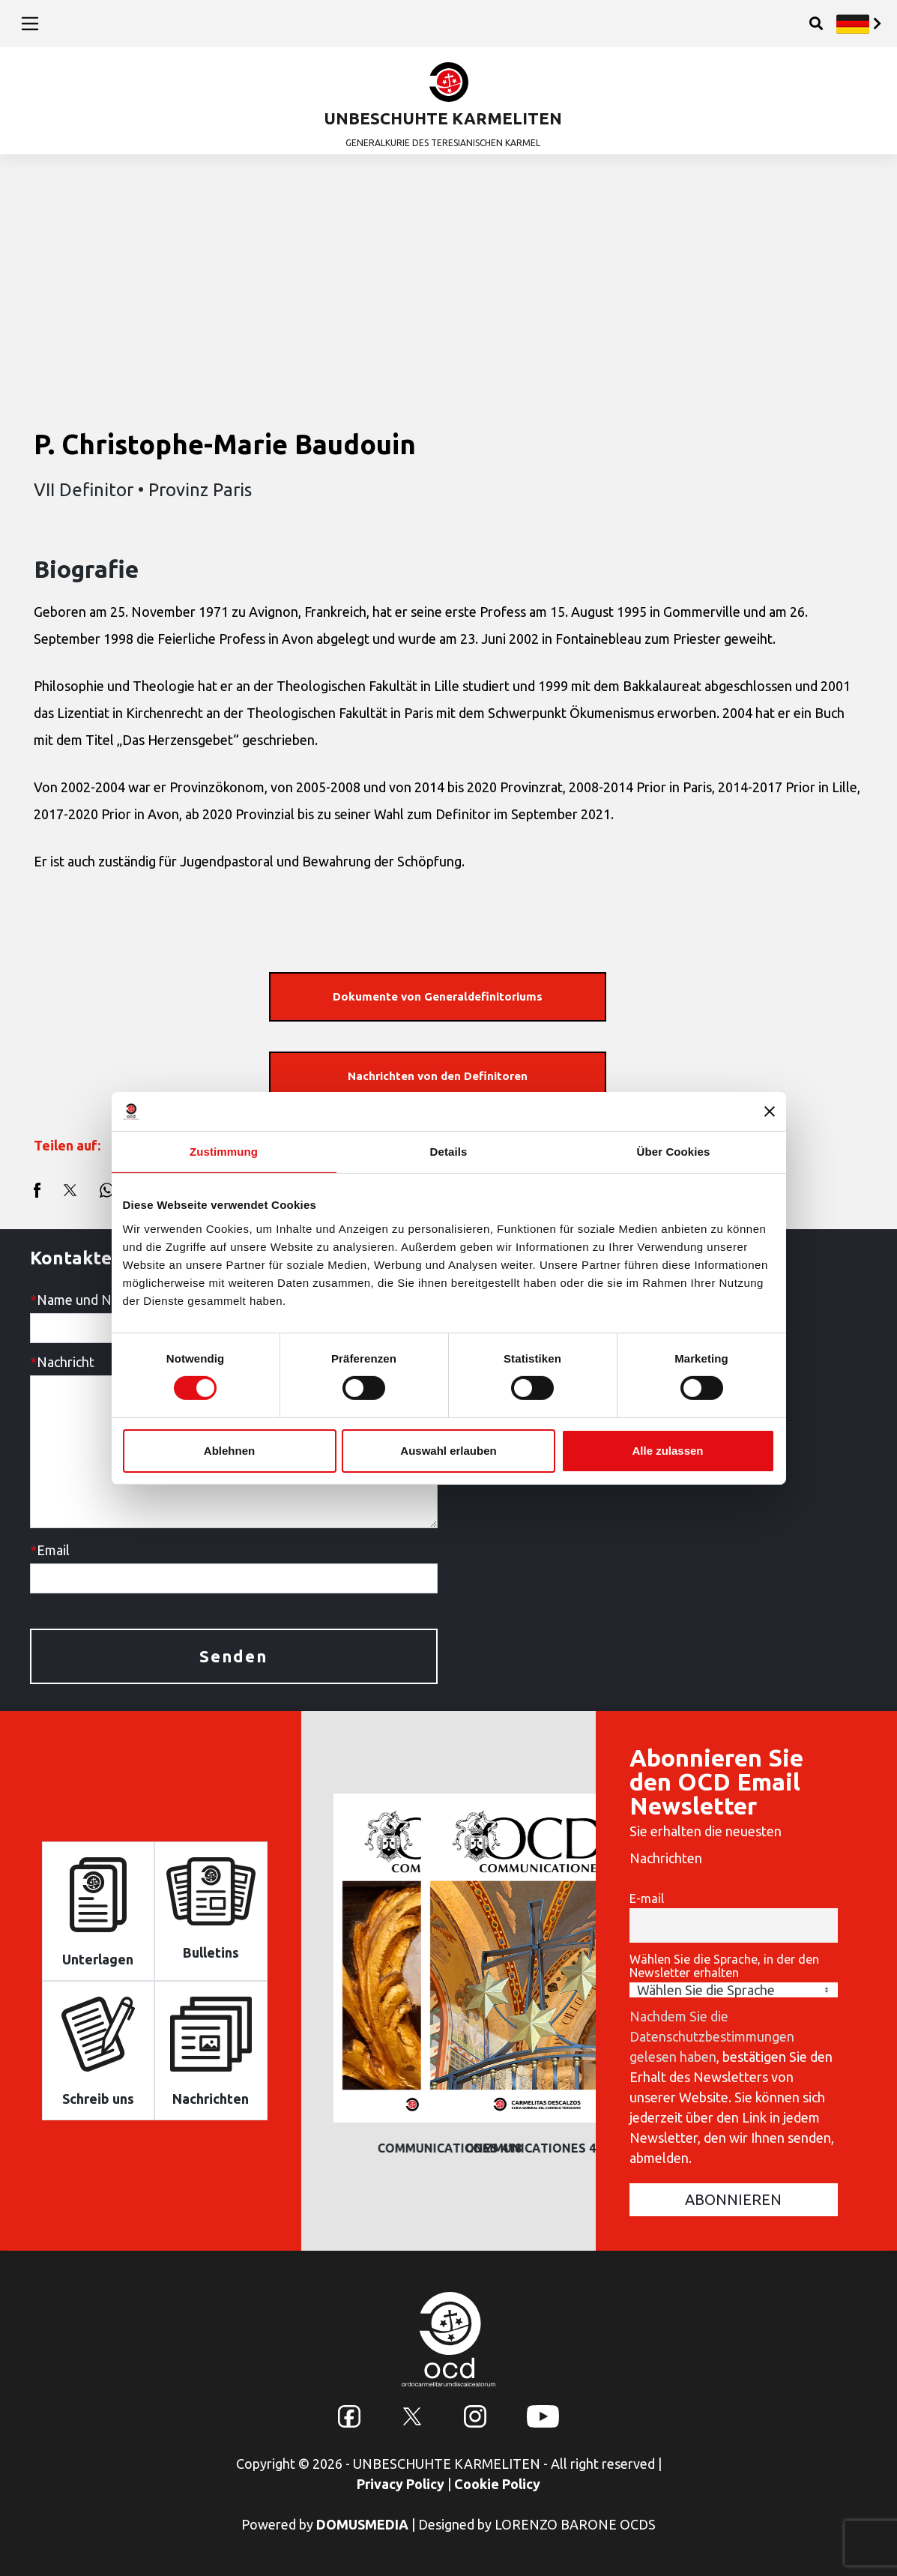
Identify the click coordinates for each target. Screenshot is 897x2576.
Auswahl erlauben (448, 1450)
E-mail (646, 1898)
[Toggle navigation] (30, 23)
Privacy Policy (400, 2483)
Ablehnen (229, 1450)
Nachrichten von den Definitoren (438, 1076)
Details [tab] (449, 1151)
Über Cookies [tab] (673, 1151)
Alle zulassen (667, 1450)
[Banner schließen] (769, 1111)
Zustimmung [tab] (224, 1151)
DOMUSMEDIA (362, 2524)
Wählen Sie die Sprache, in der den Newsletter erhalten (724, 1965)
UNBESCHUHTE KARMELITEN (443, 118)
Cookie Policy (497, 2483)
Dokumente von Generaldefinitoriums (438, 996)
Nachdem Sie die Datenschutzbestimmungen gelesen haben (711, 2036)
